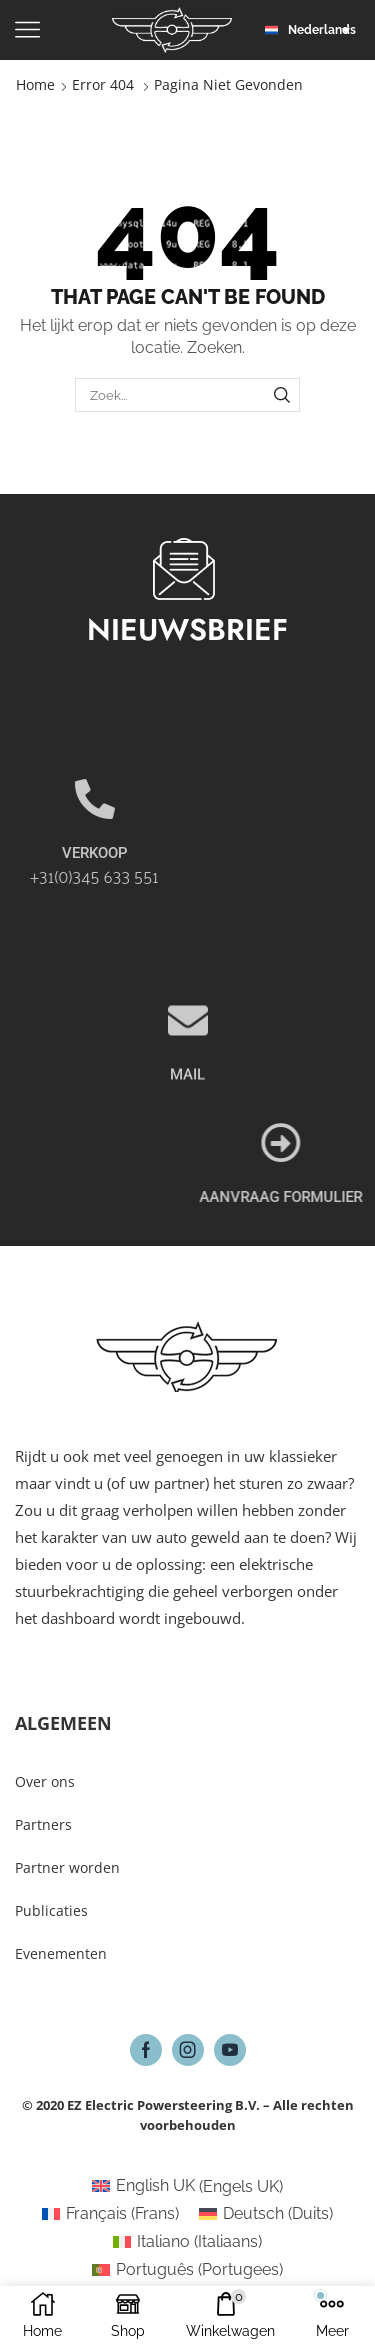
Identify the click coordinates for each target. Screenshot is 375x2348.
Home (35, 84)
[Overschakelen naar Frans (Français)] (110, 2214)
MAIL (187, 1134)
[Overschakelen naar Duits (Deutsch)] (266, 2214)
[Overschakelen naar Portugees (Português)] (187, 2270)
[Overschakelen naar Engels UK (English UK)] (187, 2187)
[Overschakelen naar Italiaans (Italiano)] (187, 2242)
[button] (312, 30)
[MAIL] (188, 1080)
